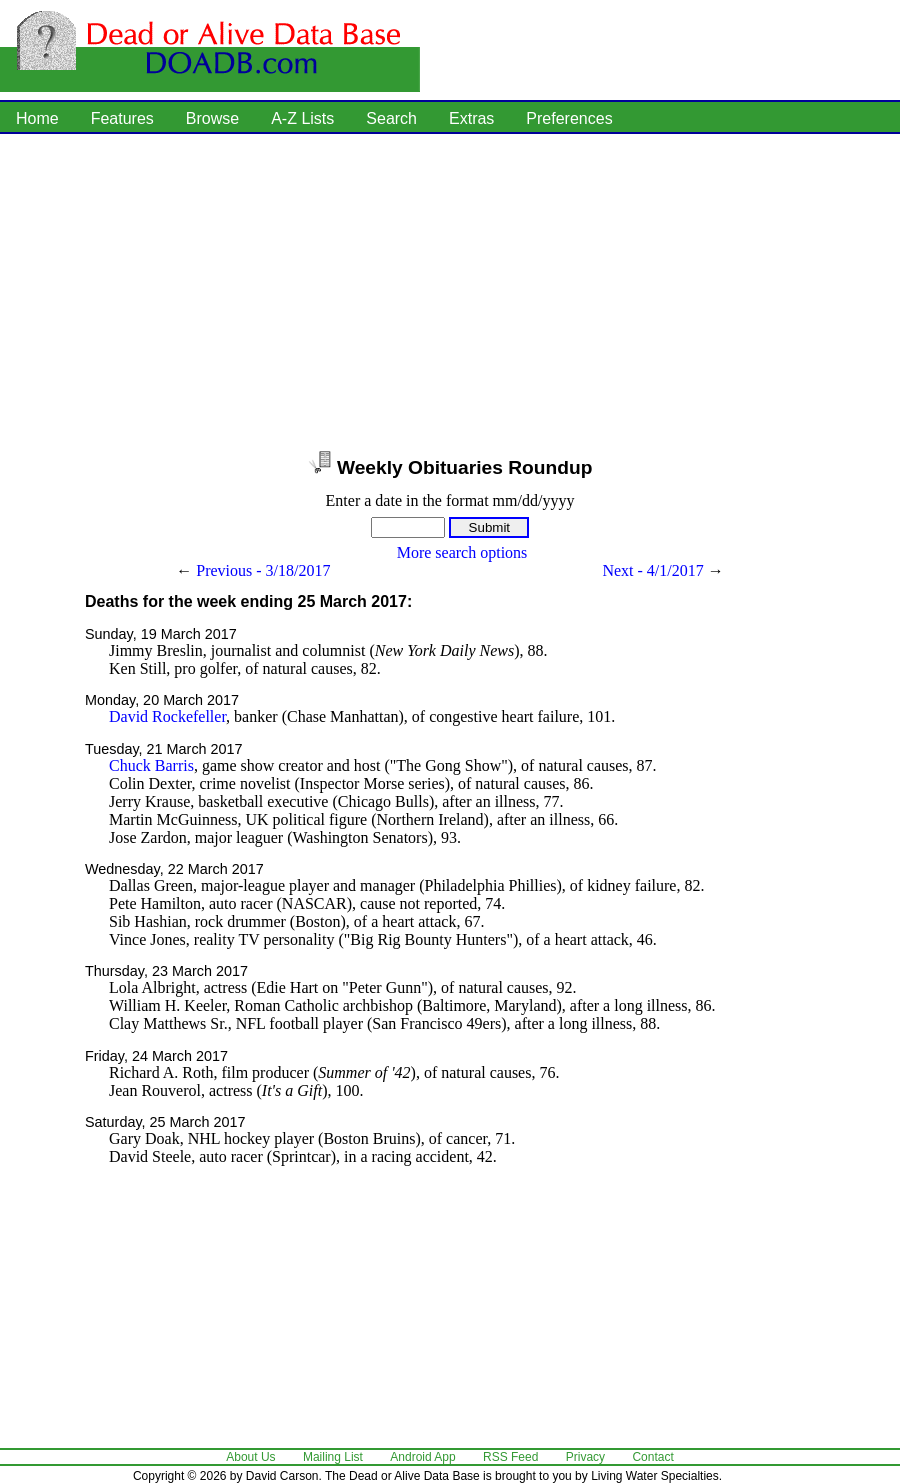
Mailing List (333, 1457)
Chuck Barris (151, 765)
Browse (212, 118)
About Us (250, 1457)
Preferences (569, 118)
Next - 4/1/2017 (652, 570)
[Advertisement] (348, 290)
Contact (652, 1457)
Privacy (585, 1457)
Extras (471, 118)
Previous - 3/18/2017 (263, 570)
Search (391, 118)
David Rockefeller (167, 716)
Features (122, 118)
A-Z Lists (302, 118)
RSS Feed (510, 1457)
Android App (422, 1457)
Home (37, 118)
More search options (462, 552)
